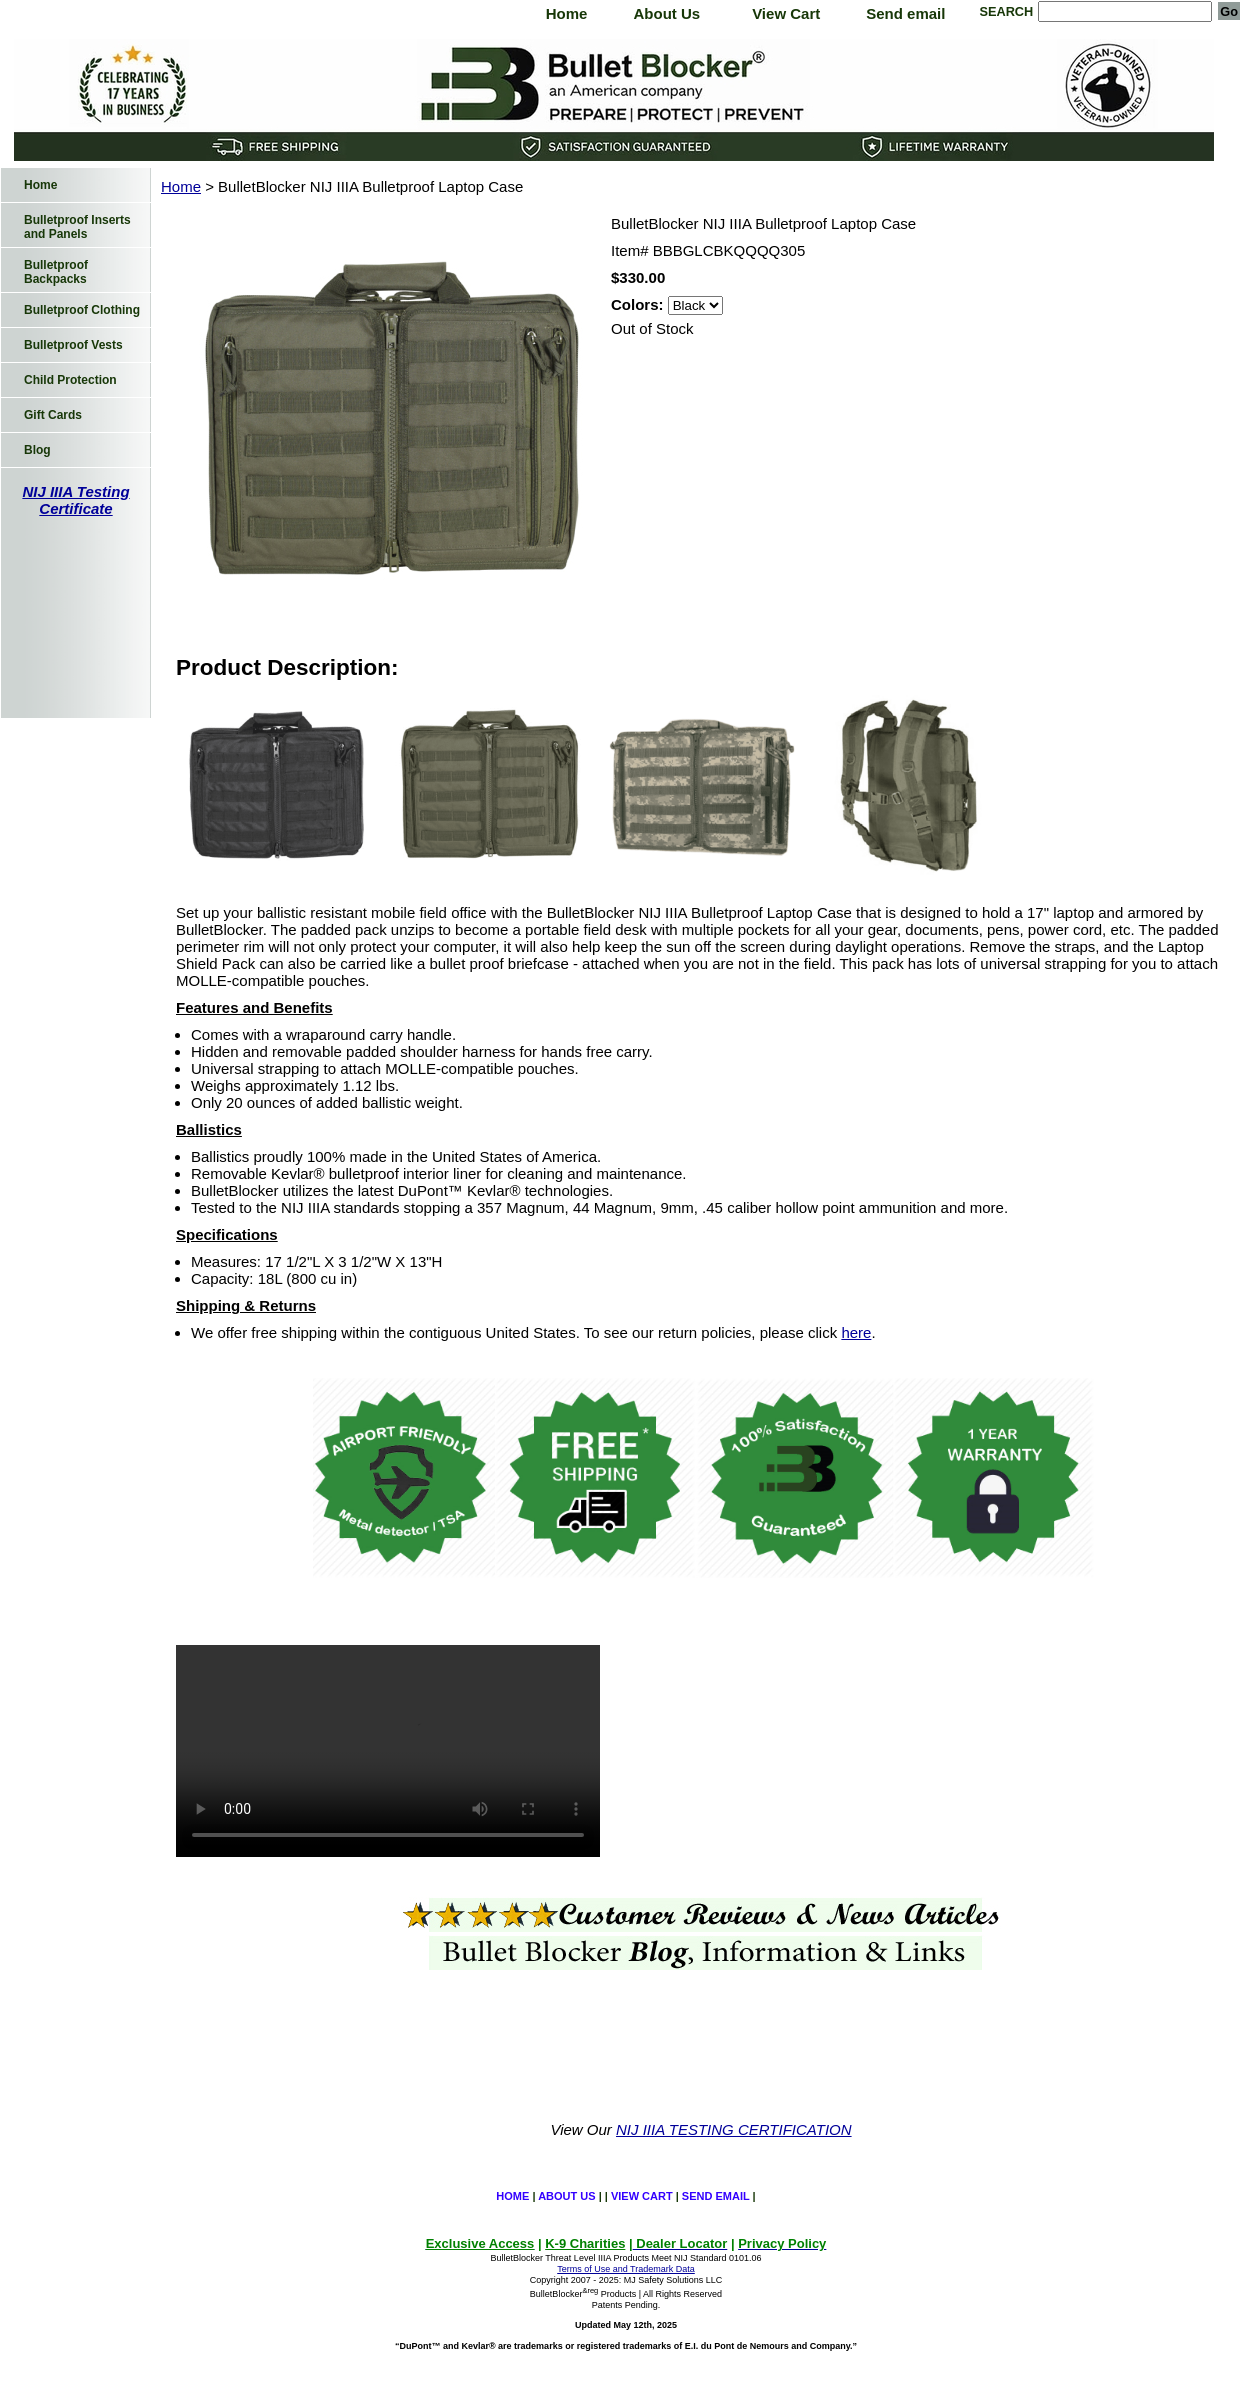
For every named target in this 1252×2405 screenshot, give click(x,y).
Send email (905, 13)
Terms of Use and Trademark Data (626, 2269)
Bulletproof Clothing (82, 310)
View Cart (786, 13)
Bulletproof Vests (73, 345)
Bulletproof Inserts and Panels (77, 227)
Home (567, 13)
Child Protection (70, 380)
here (856, 1332)
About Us (666, 13)
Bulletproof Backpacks (56, 272)
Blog (37, 450)
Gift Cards (53, 415)
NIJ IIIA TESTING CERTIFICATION (734, 2129)
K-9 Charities (585, 2243)
